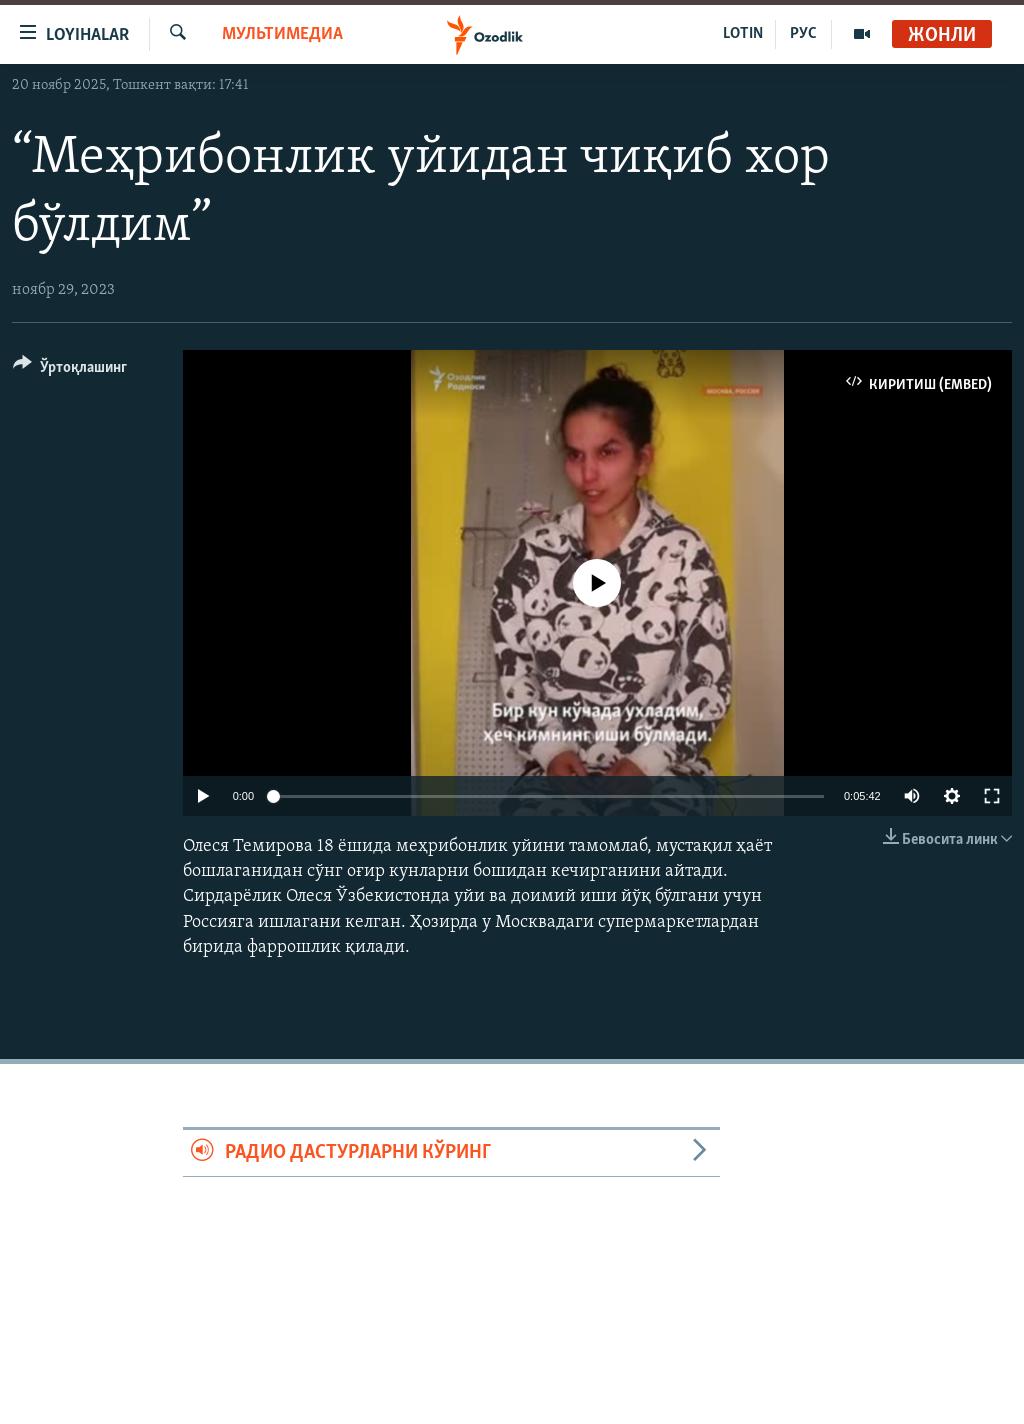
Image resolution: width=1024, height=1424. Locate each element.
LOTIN (743, 34)
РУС (803, 34)
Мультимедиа (282, 34)
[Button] (70, 370)
